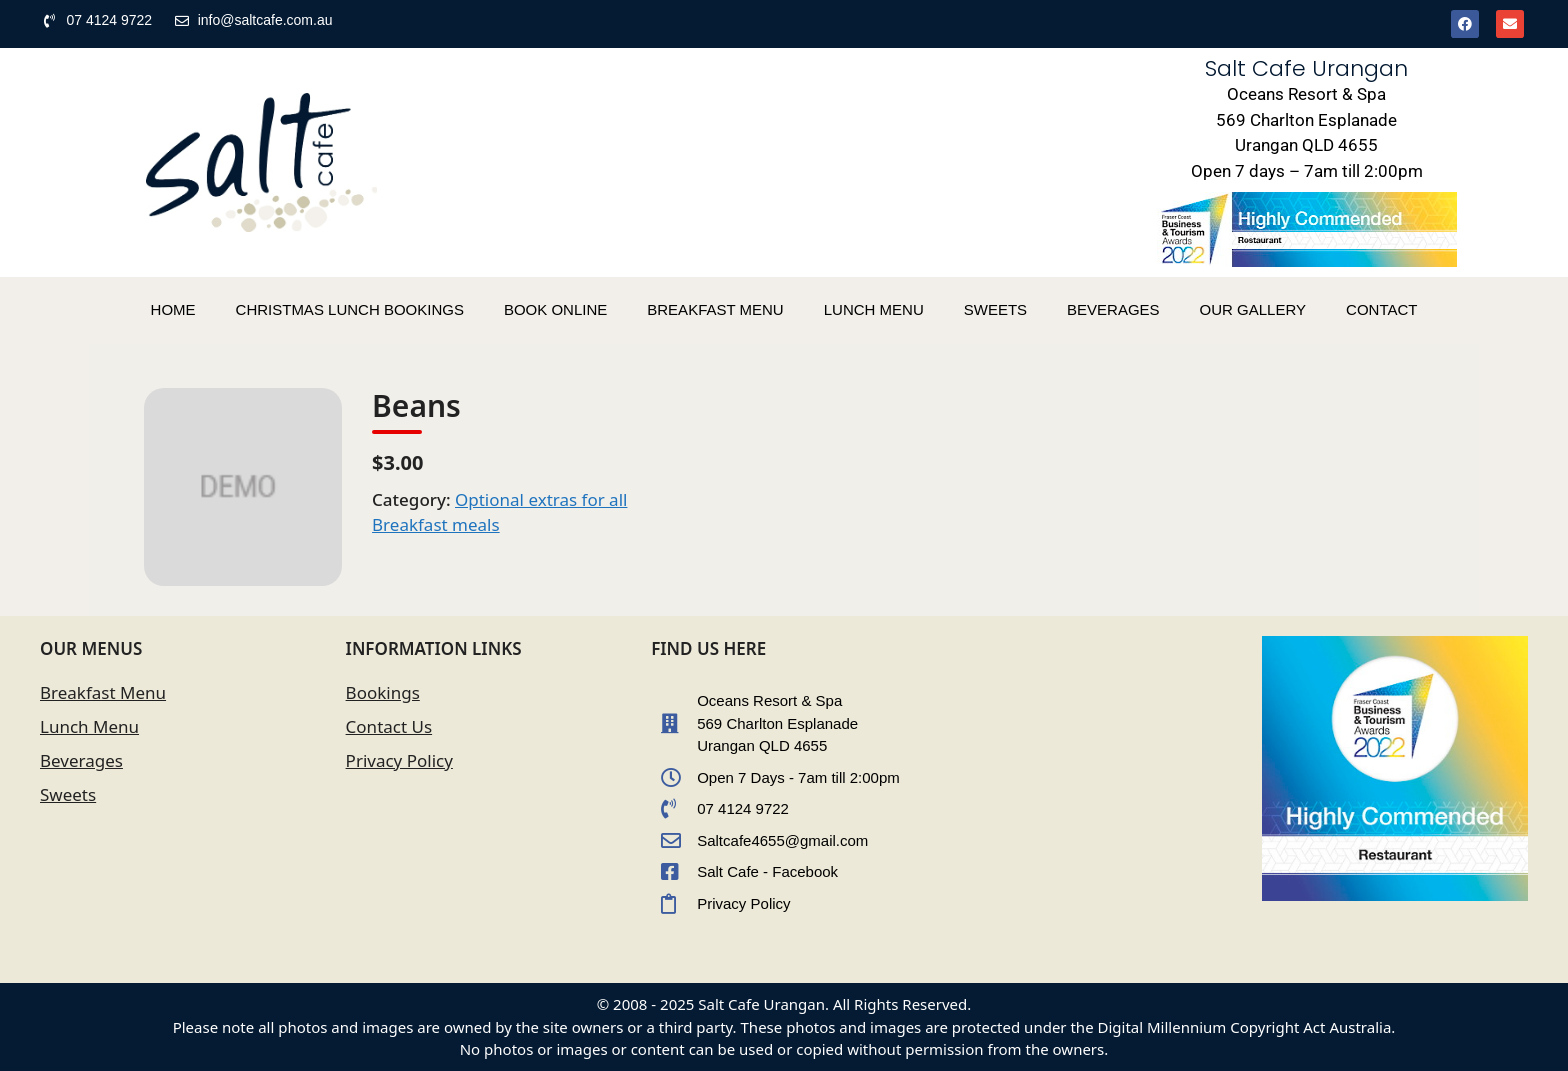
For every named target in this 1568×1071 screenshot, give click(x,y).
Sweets (68, 794)
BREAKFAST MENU (715, 309)
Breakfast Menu (103, 692)
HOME (173, 309)
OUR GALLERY (1253, 309)
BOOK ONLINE (555, 309)
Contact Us (389, 726)
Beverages (81, 760)
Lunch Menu (89, 726)
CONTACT (1381, 309)
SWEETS (995, 309)
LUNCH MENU (874, 309)
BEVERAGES (1113, 309)
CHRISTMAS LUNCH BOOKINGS (350, 309)
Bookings (383, 692)
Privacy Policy (399, 760)
